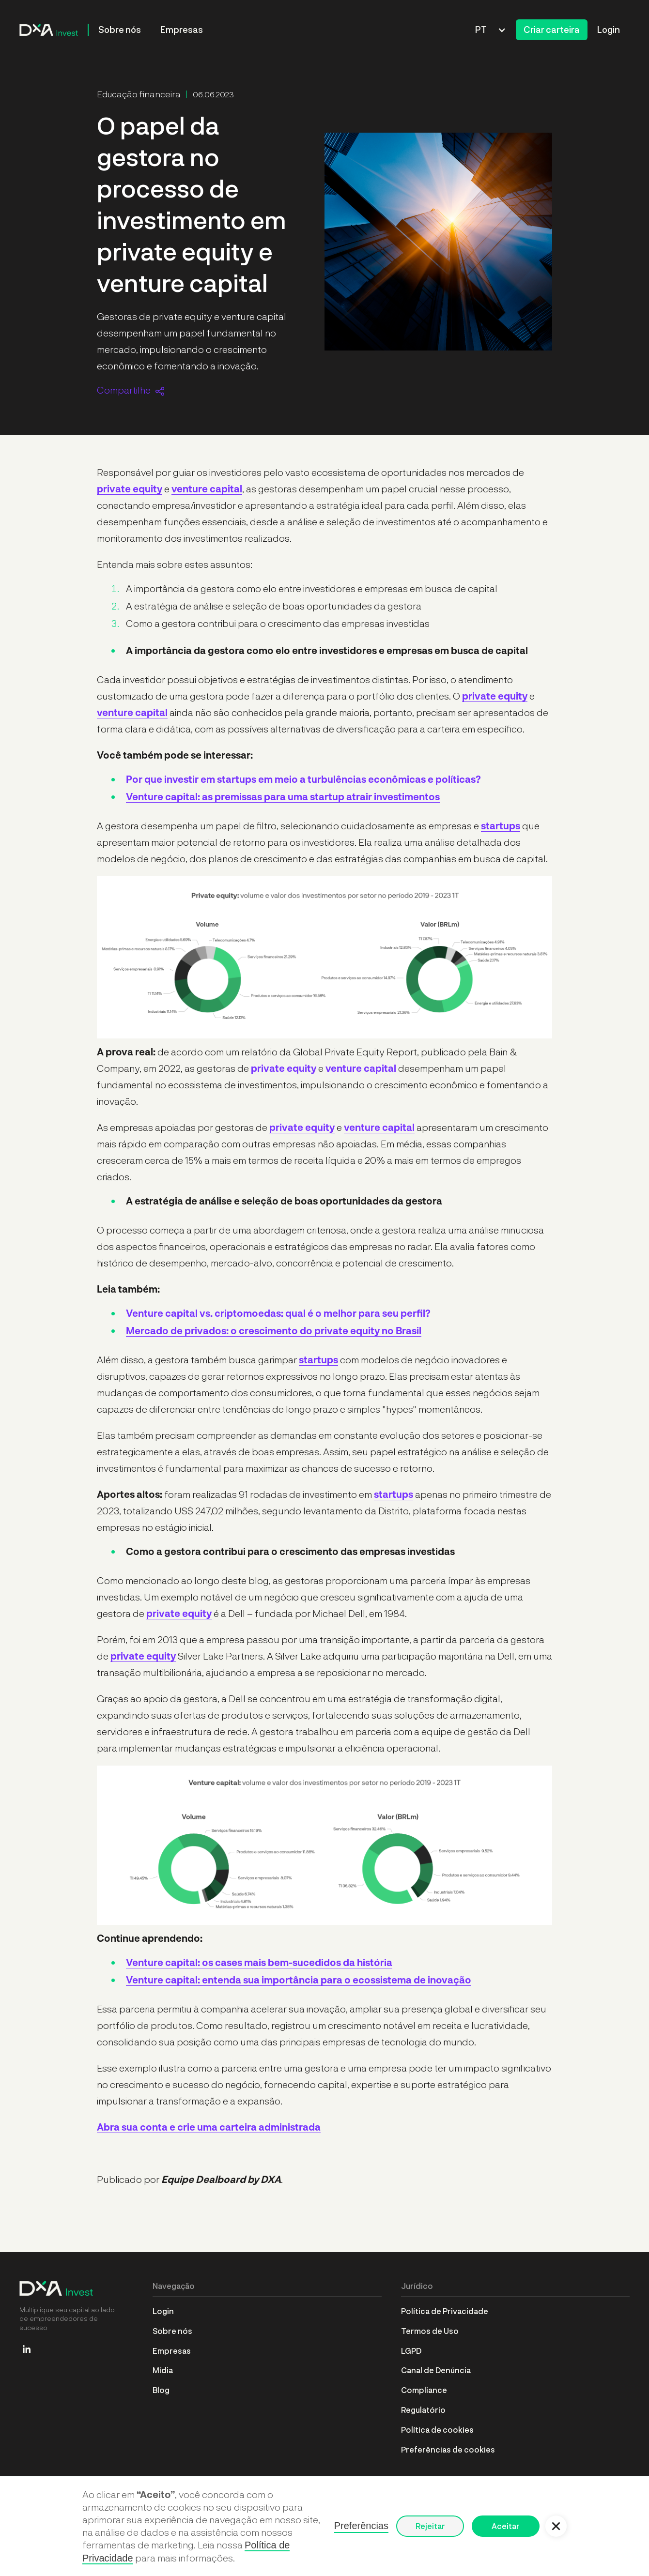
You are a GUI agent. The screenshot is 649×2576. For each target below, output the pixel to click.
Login (608, 29)
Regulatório (423, 2409)
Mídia (163, 2370)
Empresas (181, 29)
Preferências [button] (361, 2525)
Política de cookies (437, 2429)
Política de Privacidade (444, 2311)
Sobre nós (119, 29)
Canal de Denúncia (436, 2370)
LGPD (411, 2350)
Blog (161, 2389)
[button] (490, 29)
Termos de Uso (430, 2330)
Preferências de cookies (448, 2449)
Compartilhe (124, 390)
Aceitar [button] (506, 2525)
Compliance (424, 2389)
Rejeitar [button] (430, 2525)
